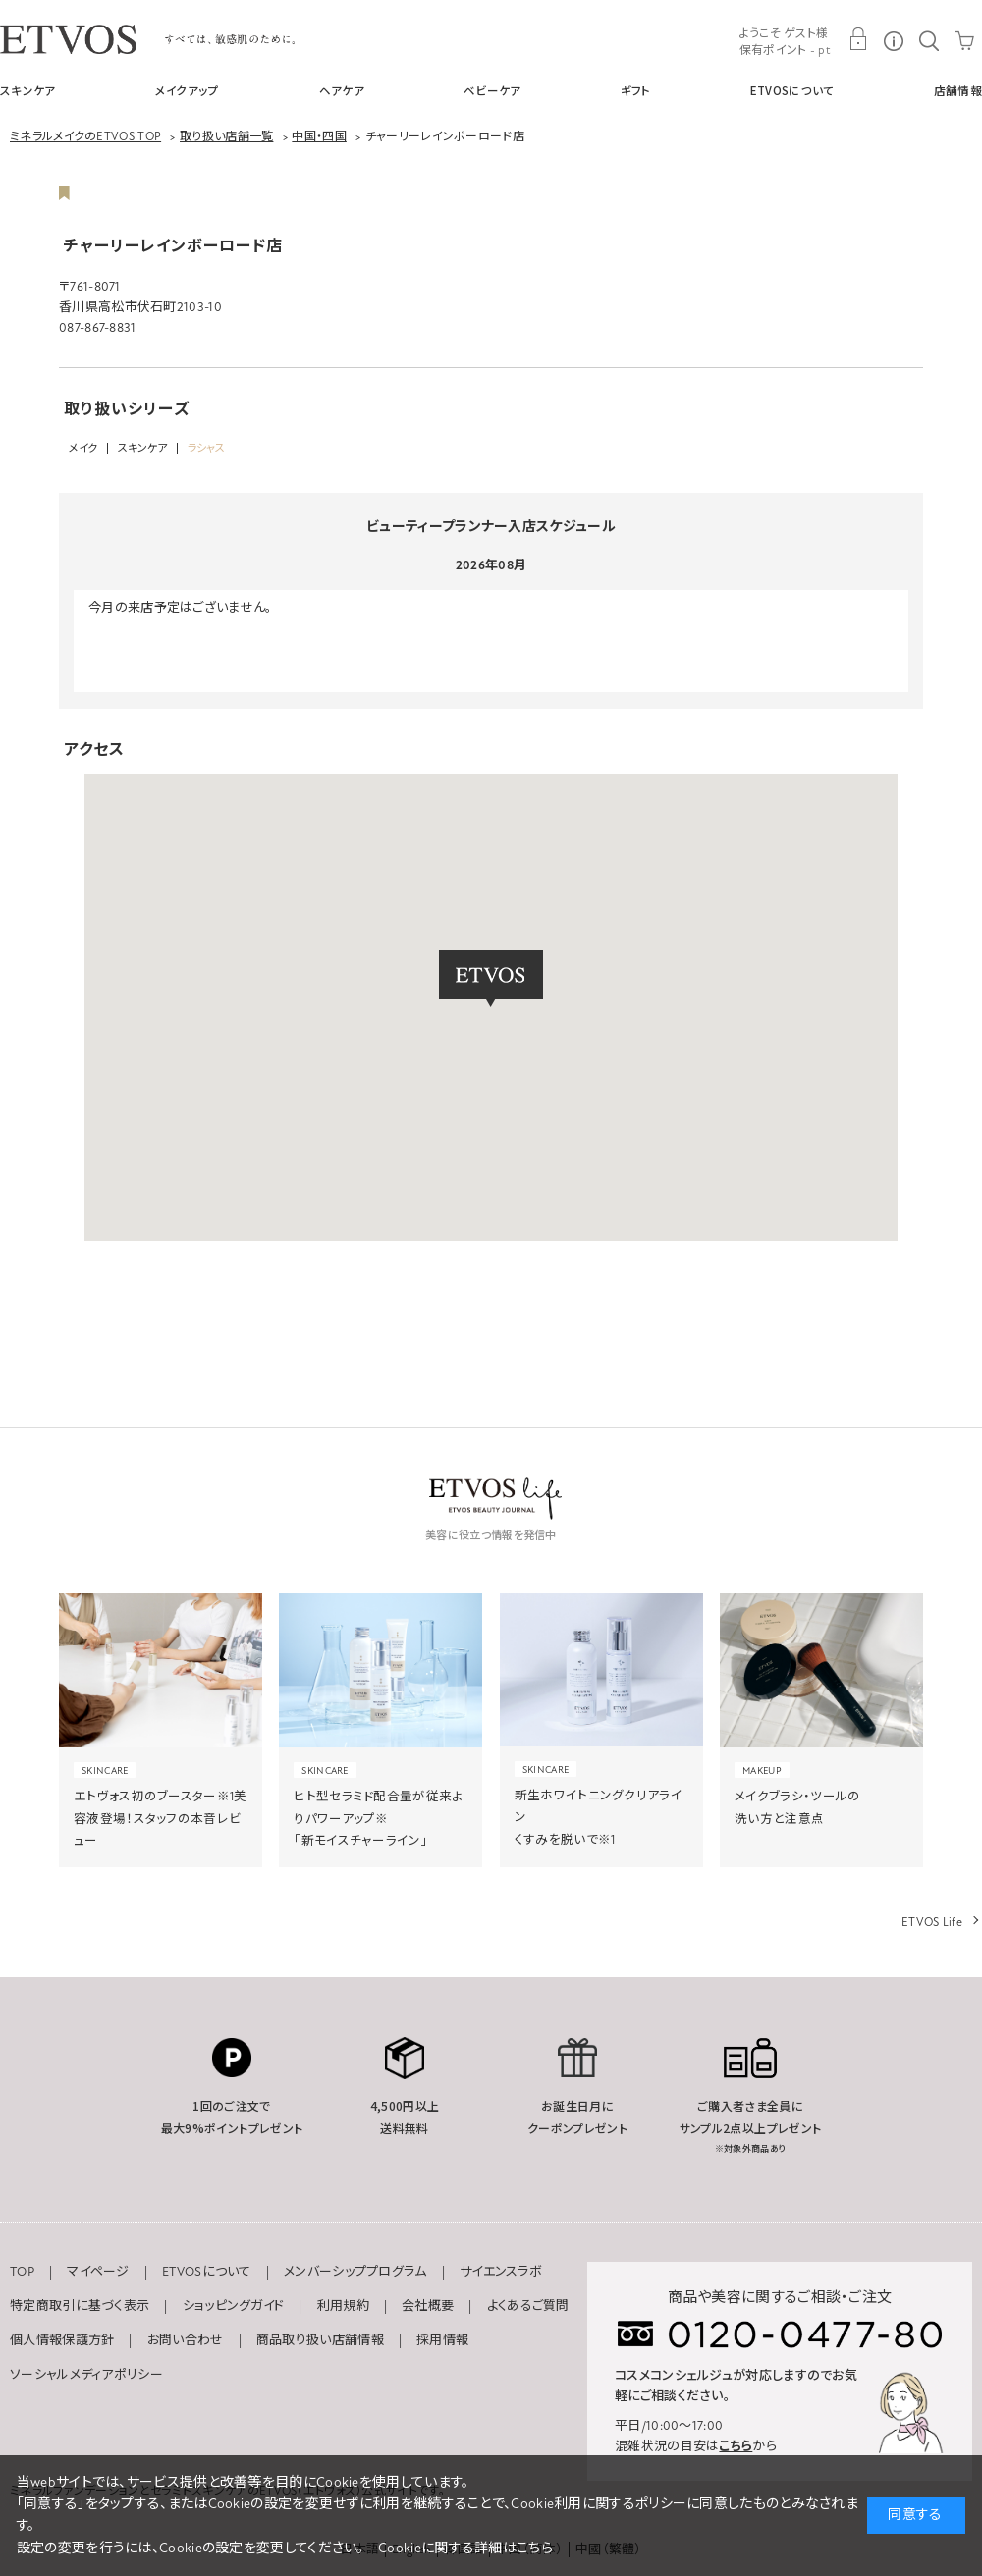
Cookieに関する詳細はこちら (465, 2548)
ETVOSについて (792, 90)
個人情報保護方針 (62, 2340)
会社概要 (428, 2306)
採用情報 (442, 2340)
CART (964, 39)
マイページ (98, 2272)
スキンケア (28, 90)
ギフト (636, 90)
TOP (22, 2272)
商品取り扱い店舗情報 (320, 2340)
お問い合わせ (185, 2340)
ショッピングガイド (234, 2306)
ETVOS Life (931, 1922)
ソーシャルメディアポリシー (86, 2375)
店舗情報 (958, 90)
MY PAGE (858, 39)
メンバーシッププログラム (355, 2272)
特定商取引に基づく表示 (79, 2306)
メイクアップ (187, 90)
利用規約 (343, 2306)
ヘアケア (341, 90)
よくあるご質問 (528, 2306)
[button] (491, 978)
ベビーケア (492, 90)
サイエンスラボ (501, 2272)
